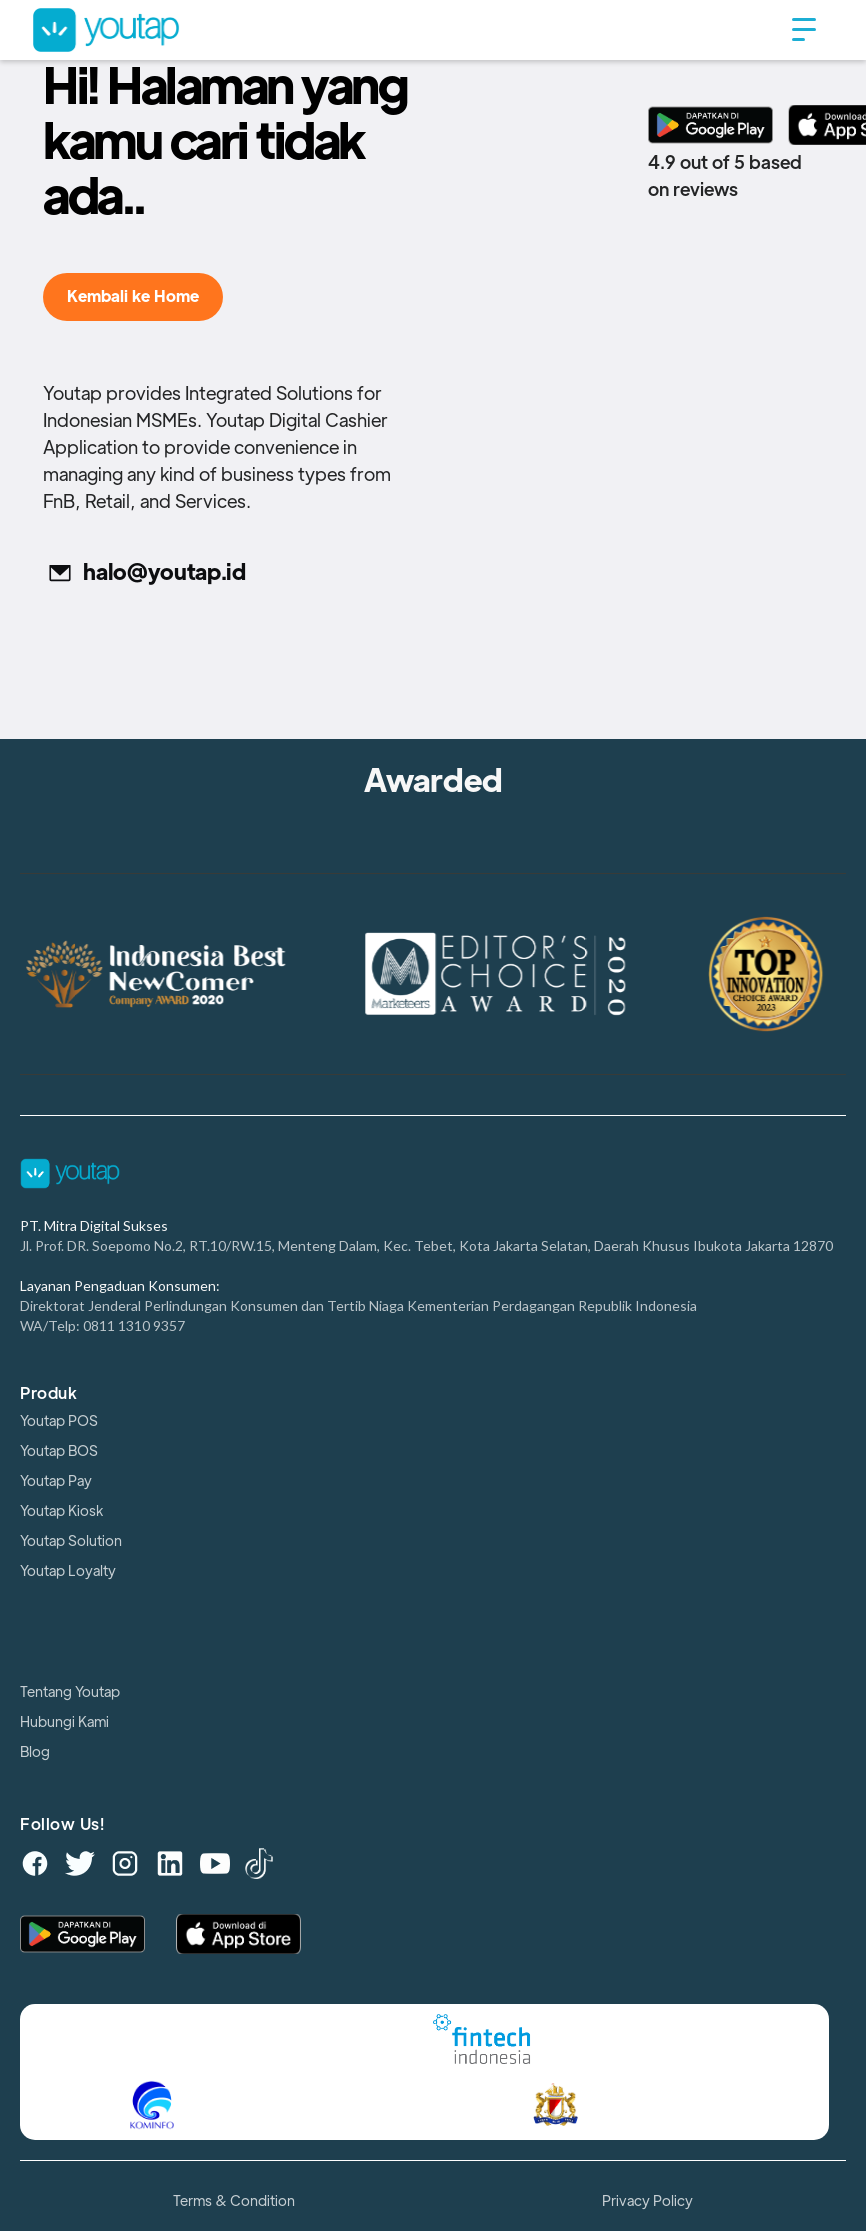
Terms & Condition (234, 2201)
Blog (35, 1752)
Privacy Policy (647, 2201)
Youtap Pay (56, 1481)
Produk (48, 1394)
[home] (403, 29)
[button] (804, 30)
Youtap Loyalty (68, 1571)
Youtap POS (59, 1421)
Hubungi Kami (64, 1722)
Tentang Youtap (70, 1692)
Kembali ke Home (133, 297)
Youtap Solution (71, 1541)
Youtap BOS (59, 1451)
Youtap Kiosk (61, 1511)
